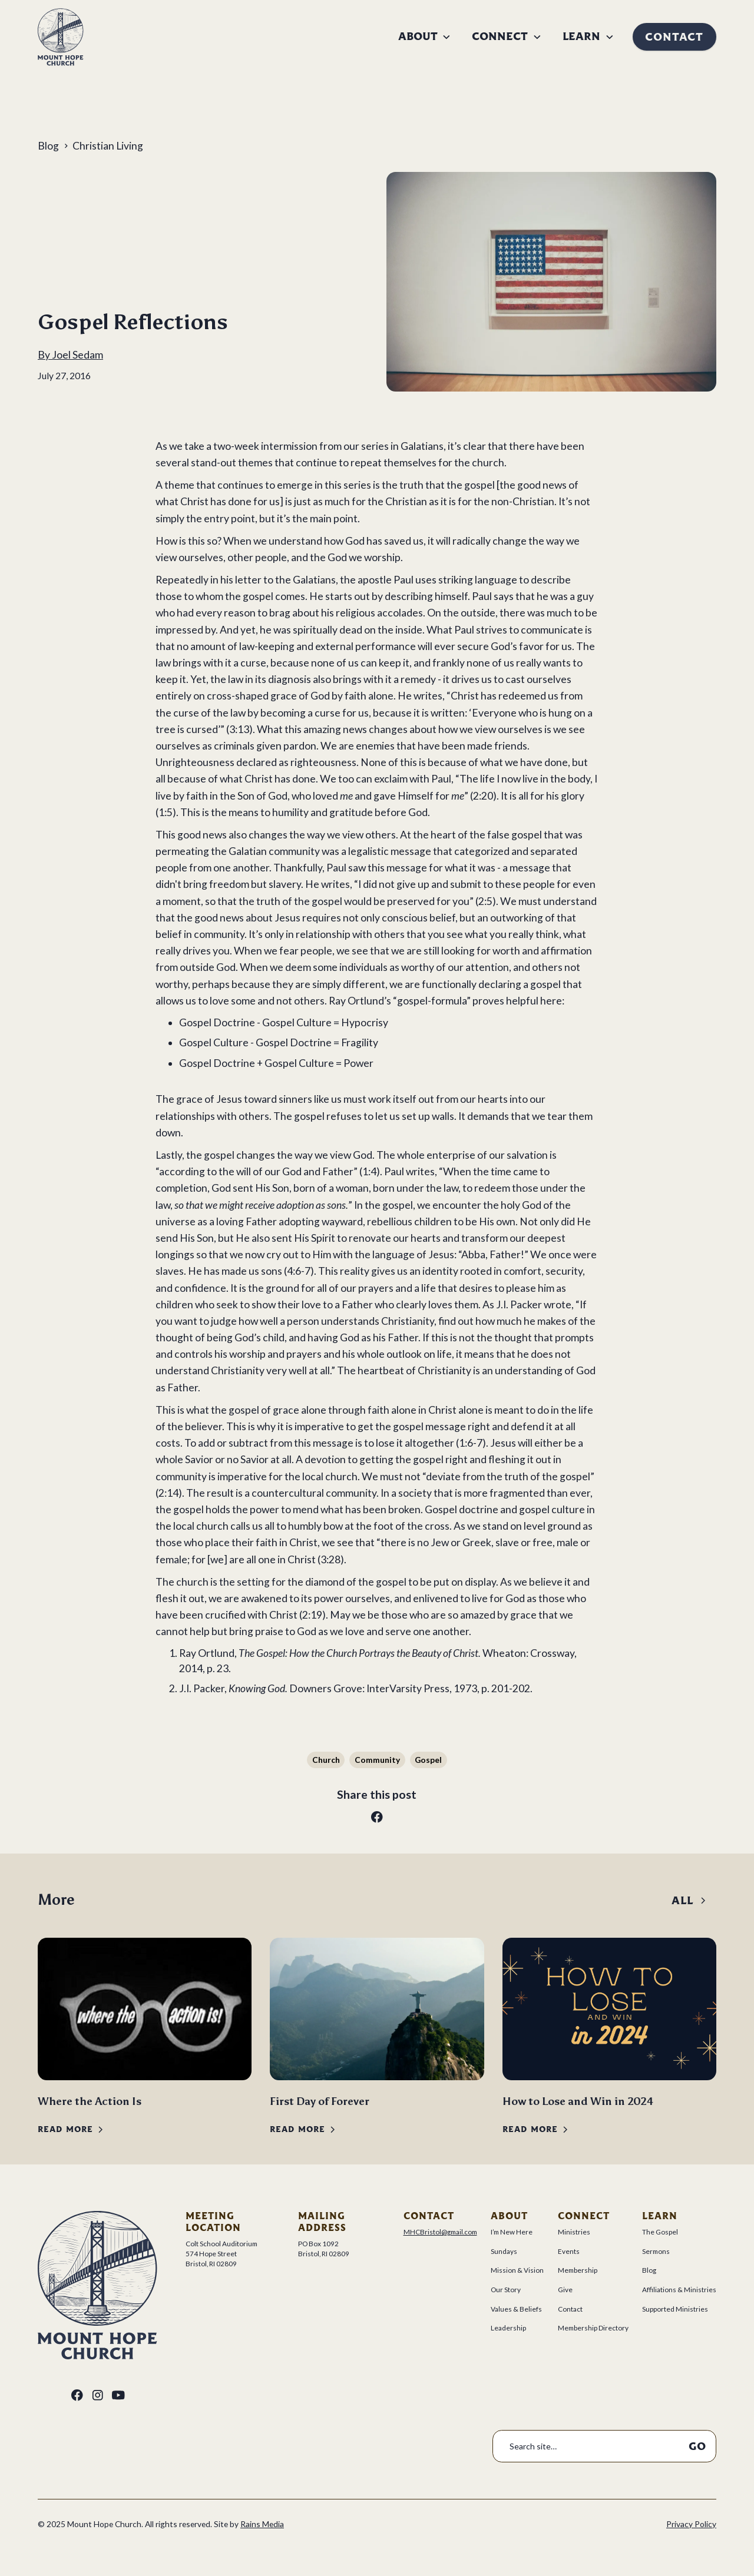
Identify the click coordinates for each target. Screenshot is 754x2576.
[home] (61, 37)
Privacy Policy (691, 2524)
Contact (674, 37)
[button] (425, 36)
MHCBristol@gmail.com (440, 2231)
